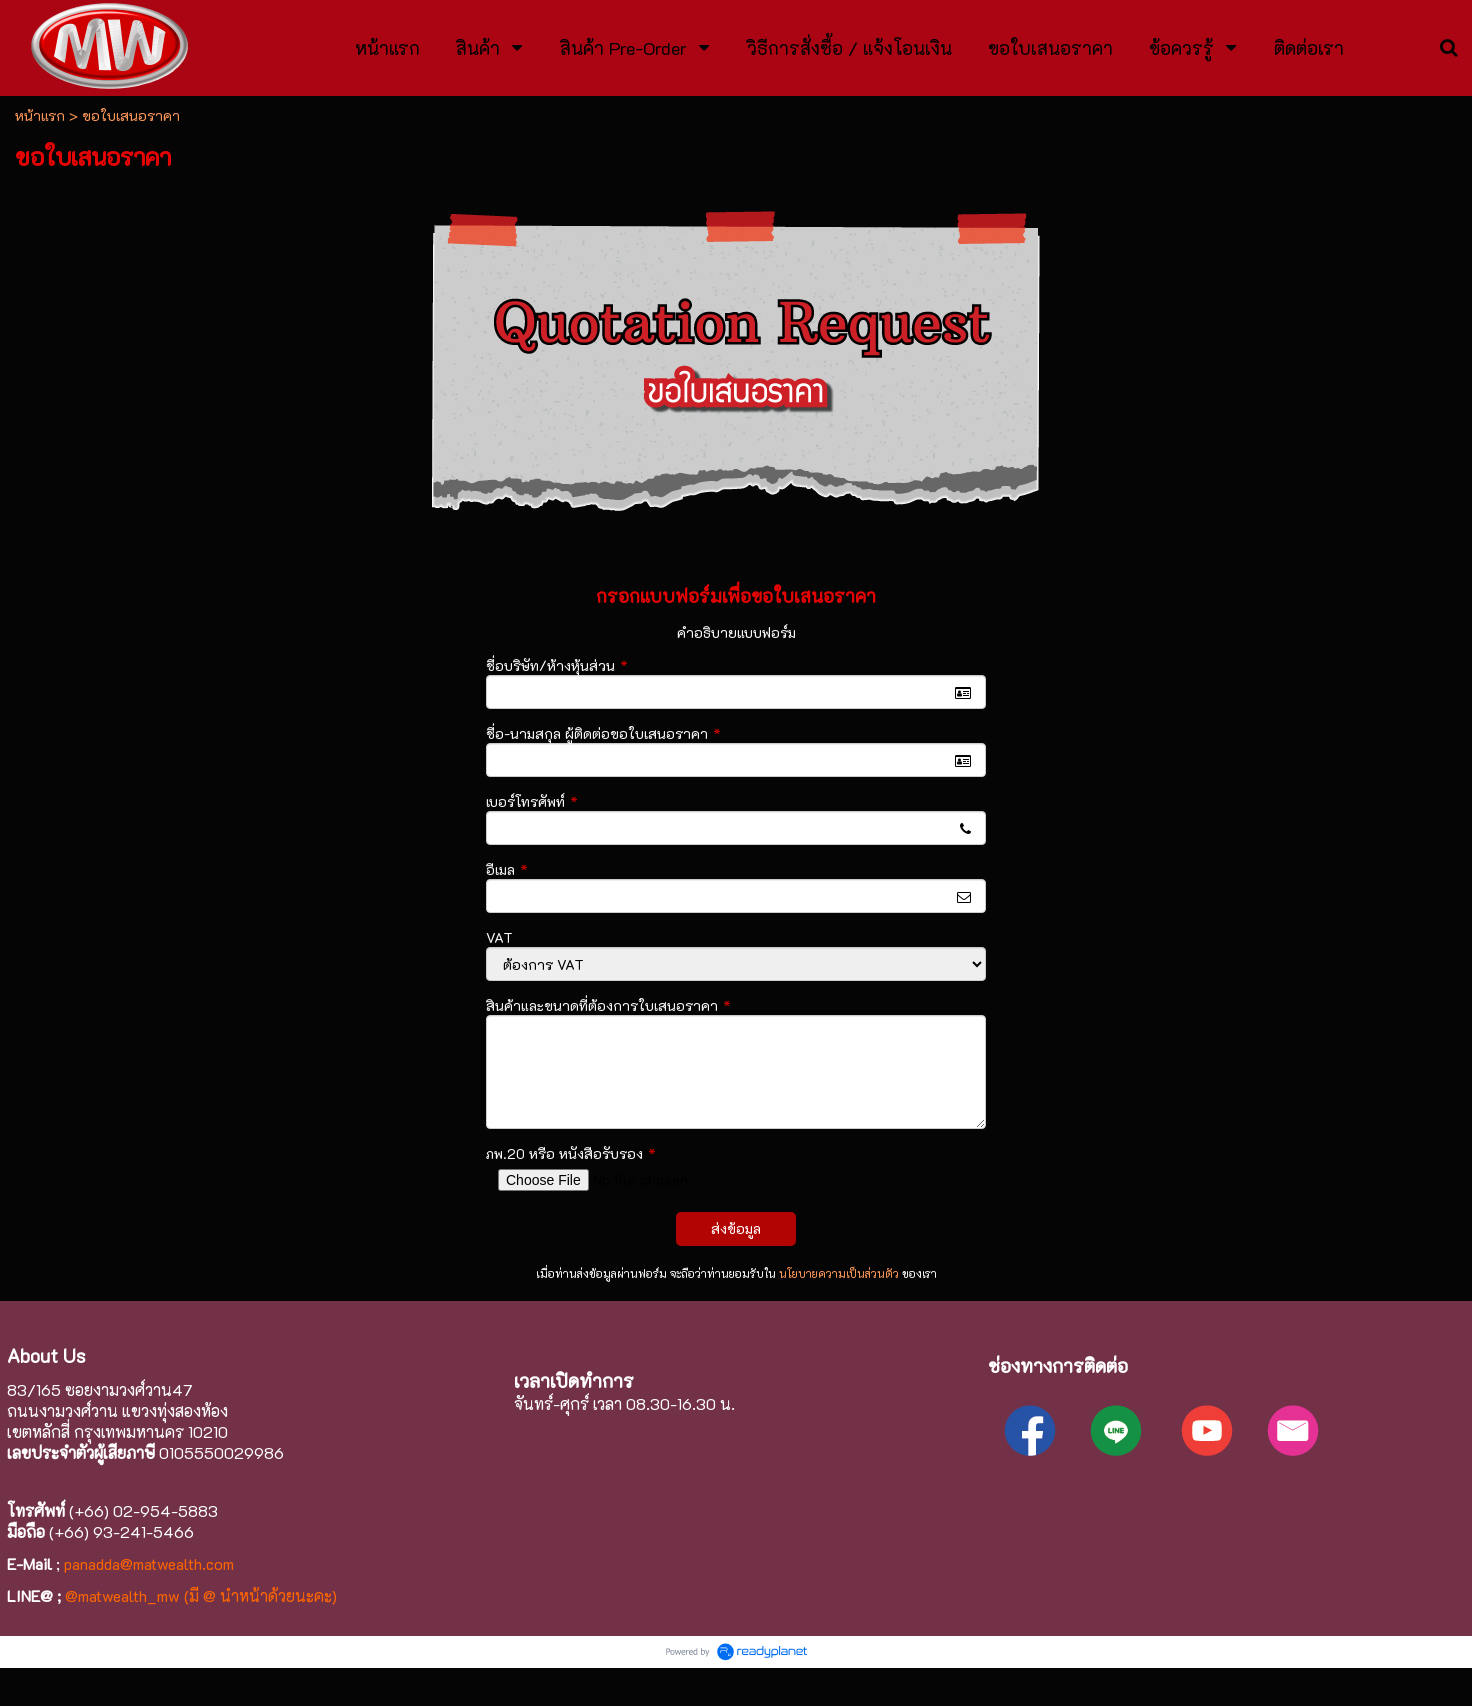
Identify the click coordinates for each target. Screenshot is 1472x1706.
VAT (499, 937)
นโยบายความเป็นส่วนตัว (839, 1273)
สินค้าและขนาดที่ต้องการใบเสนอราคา (608, 1005)
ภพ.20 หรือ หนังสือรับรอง (571, 1153)
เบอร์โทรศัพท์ (532, 801)
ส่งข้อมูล (736, 1228)
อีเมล (507, 869)
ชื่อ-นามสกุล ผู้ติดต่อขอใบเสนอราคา (603, 733)
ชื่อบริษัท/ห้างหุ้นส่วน (557, 665)
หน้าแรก (40, 115)
